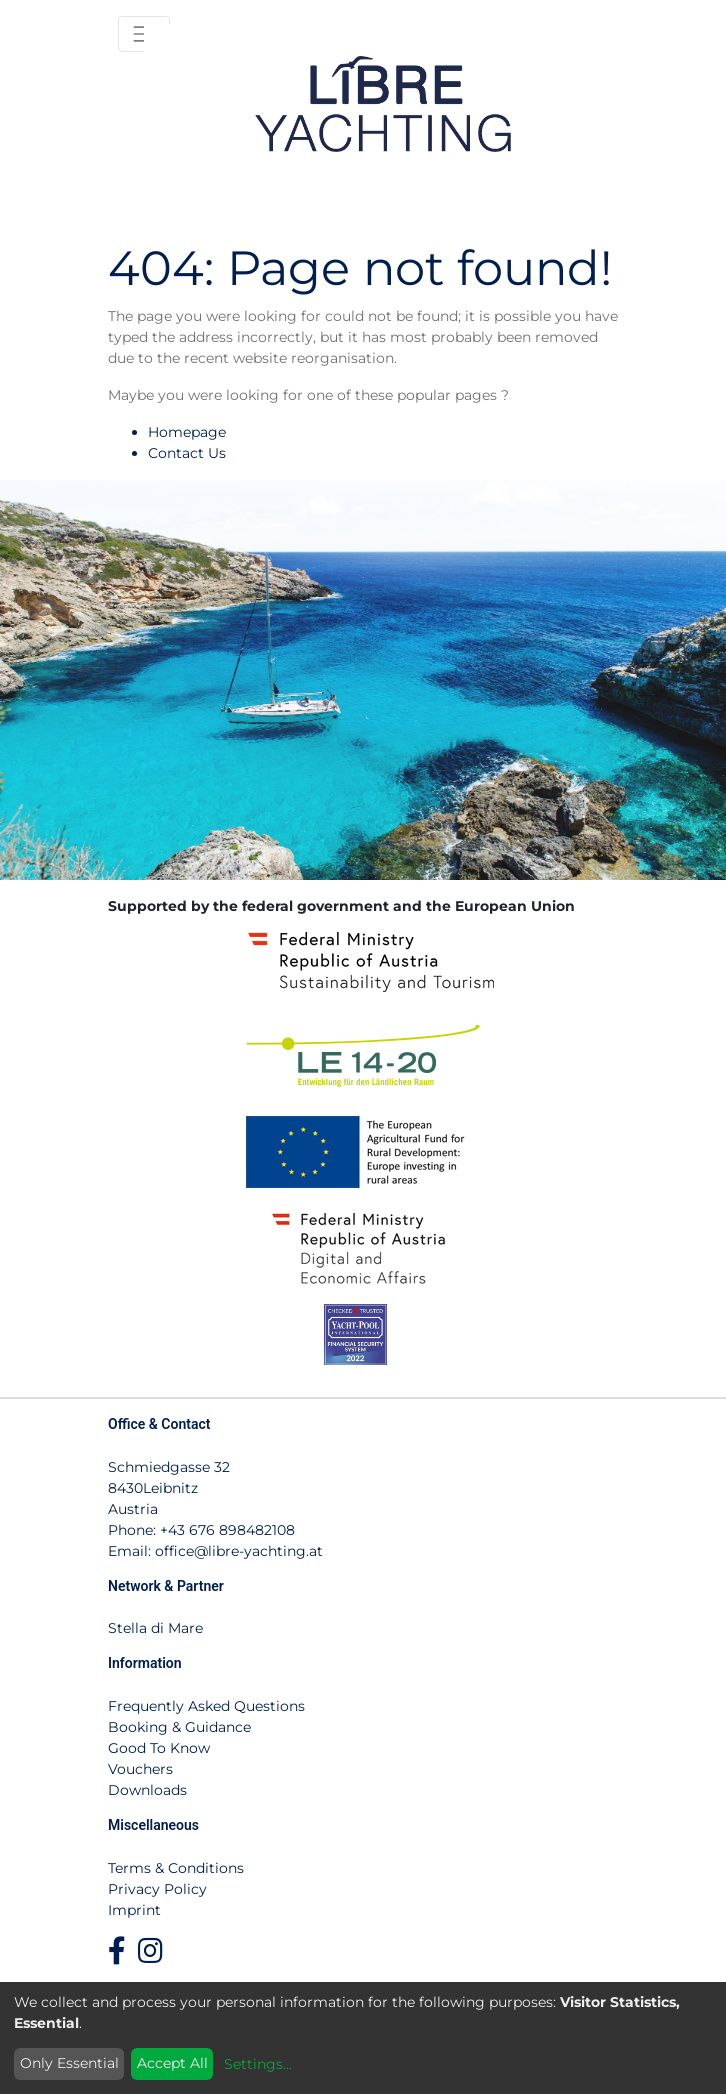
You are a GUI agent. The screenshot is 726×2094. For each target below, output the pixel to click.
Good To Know (159, 1748)
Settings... (258, 2064)
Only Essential (69, 2063)
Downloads (147, 1790)
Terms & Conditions (176, 1868)
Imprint (134, 1910)
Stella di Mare (155, 1628)
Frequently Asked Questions (206, 1706)
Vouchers (140, 1769)
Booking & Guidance (179, 1727)
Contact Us (187, 453)
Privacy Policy (157, 1889)
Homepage (187, 432)
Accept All (172, 2063)
